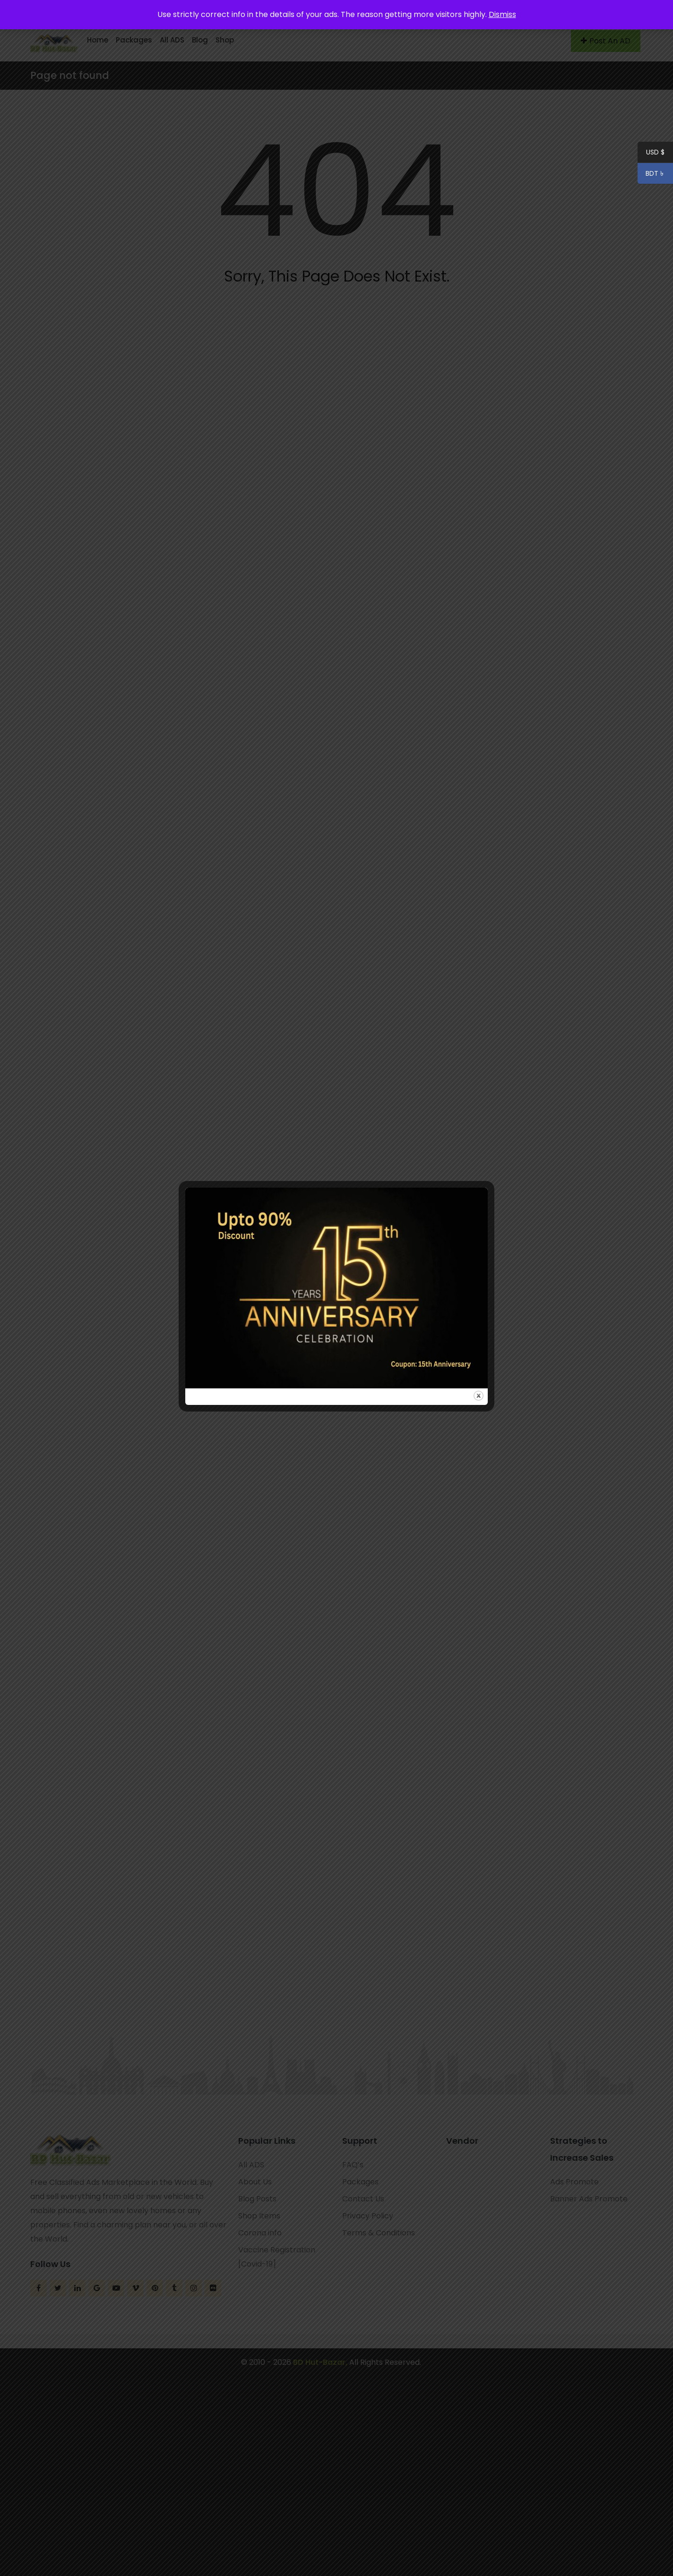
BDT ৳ (651, 174)
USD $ (655, 153)
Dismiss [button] (502, 14)
